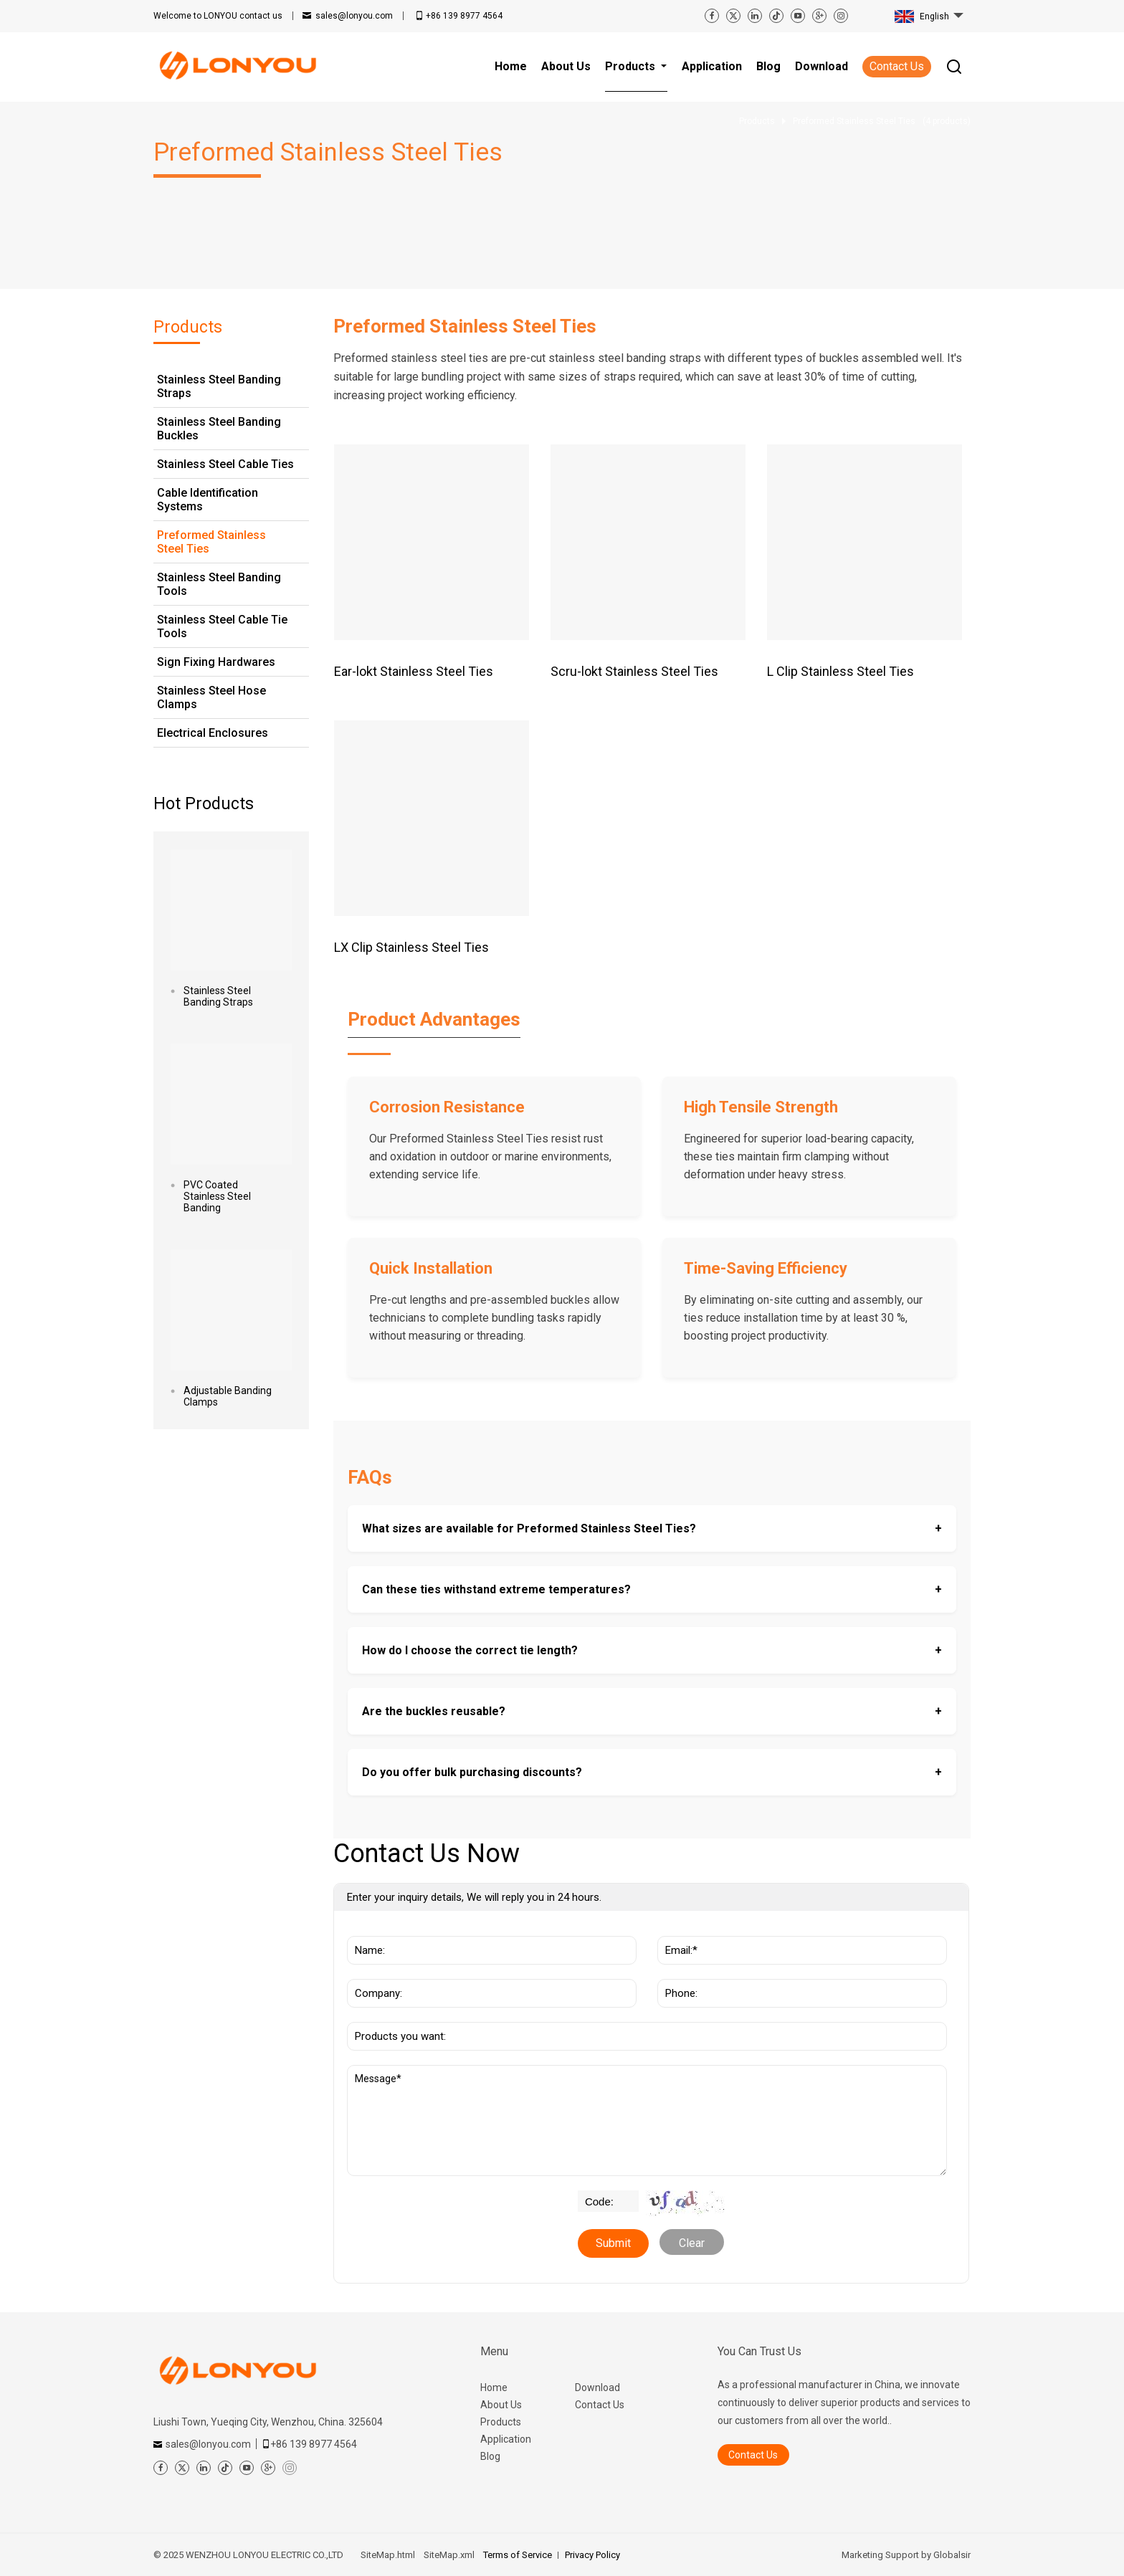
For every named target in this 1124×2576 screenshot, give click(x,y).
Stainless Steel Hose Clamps (211, 697)
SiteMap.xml (449, 2554)
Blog (490, 2456)
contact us (217, 16)
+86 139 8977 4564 (464, 16)
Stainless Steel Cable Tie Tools (222, 626)
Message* (647, 2120)
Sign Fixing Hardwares (216, 662)
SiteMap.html (388, 2554)
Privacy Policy (592, 2554)
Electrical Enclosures (212, 733)
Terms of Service (517, 2554)
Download (597, 2387)
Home (494, 2387)
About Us (501, 2404)
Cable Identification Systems (207, 499)
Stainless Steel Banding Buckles (219, 428)
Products (500, 2422)
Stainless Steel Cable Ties (225, 464)
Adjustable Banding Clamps (228, 1396)
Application (505, 2439)
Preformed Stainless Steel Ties (211, 541)
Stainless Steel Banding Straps (219, 386)
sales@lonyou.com (354, 16)
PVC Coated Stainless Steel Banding (217, 1196)
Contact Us (897, 66)
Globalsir (952, 2554)
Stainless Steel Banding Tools (219, 584)
